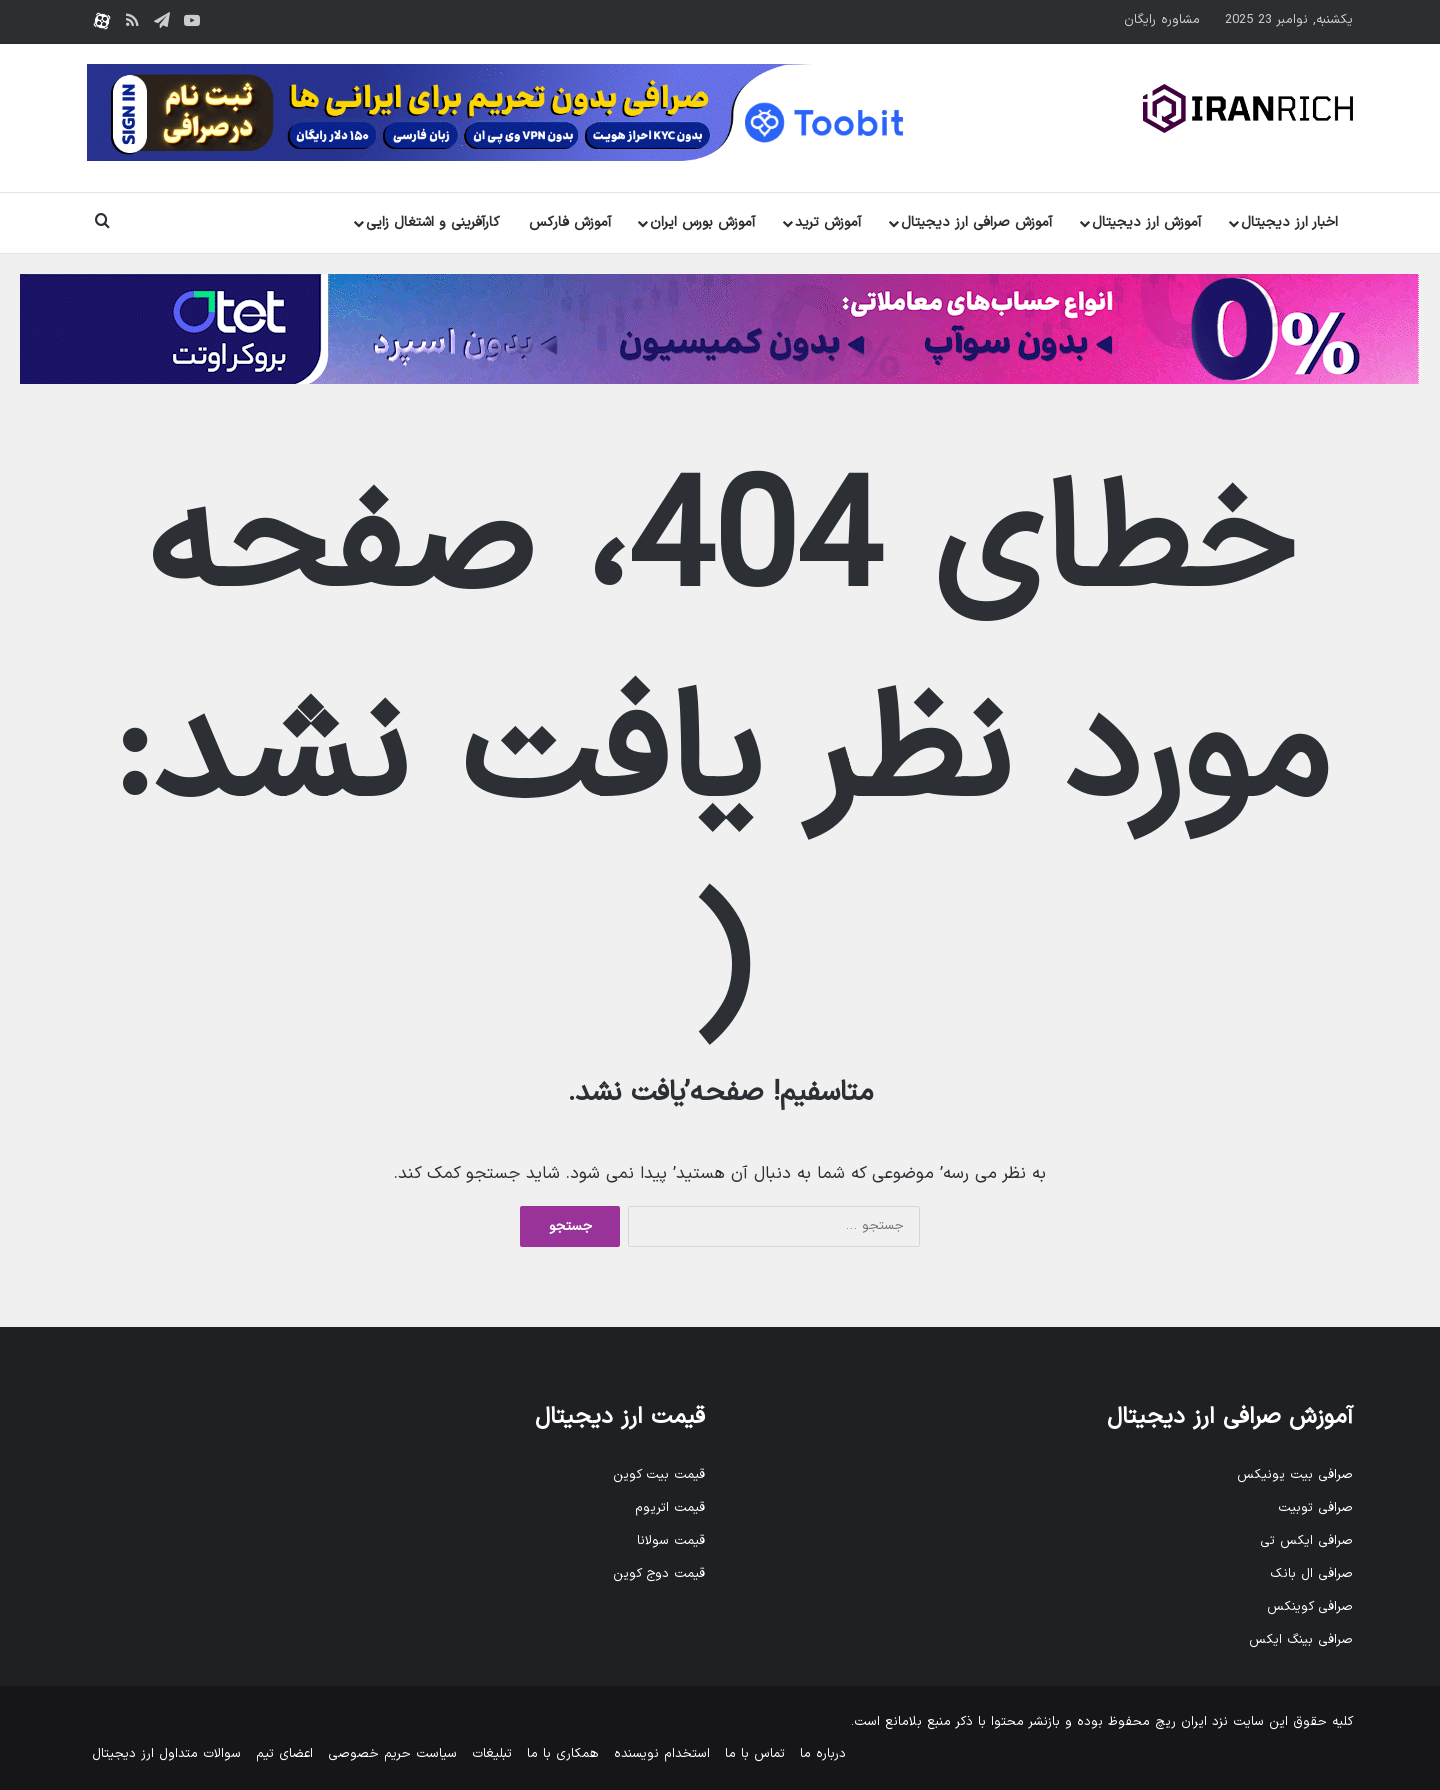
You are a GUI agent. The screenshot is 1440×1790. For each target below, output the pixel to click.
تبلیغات (492, 1754)
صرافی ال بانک (1311, 1574)
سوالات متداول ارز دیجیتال (166, 1754)
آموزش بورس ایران (702, 222)
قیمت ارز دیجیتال (620, 1417)
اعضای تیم (284, 1754)
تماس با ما (755, 1754)
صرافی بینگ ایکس (1301, 1640)
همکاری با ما (563, 1754)
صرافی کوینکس (1310, 1607)
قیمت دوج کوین (659, 1574)
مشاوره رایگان (1162, 20)
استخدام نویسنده (662, 1754)
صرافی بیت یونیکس (1295, 1475)
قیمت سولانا (671, 1541)
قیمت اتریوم (670, 1508)
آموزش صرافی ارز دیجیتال (976, 222)
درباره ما (823, 1754)
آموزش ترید (828, 222)
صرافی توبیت (1315, 1508)
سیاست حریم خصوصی (392, 1754)
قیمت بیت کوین (659, 1475)
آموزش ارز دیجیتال (1146, 222)
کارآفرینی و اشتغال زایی (433, 222)
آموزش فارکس (570, 222)
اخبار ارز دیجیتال (1289, 222)
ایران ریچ (1181, 1722)
